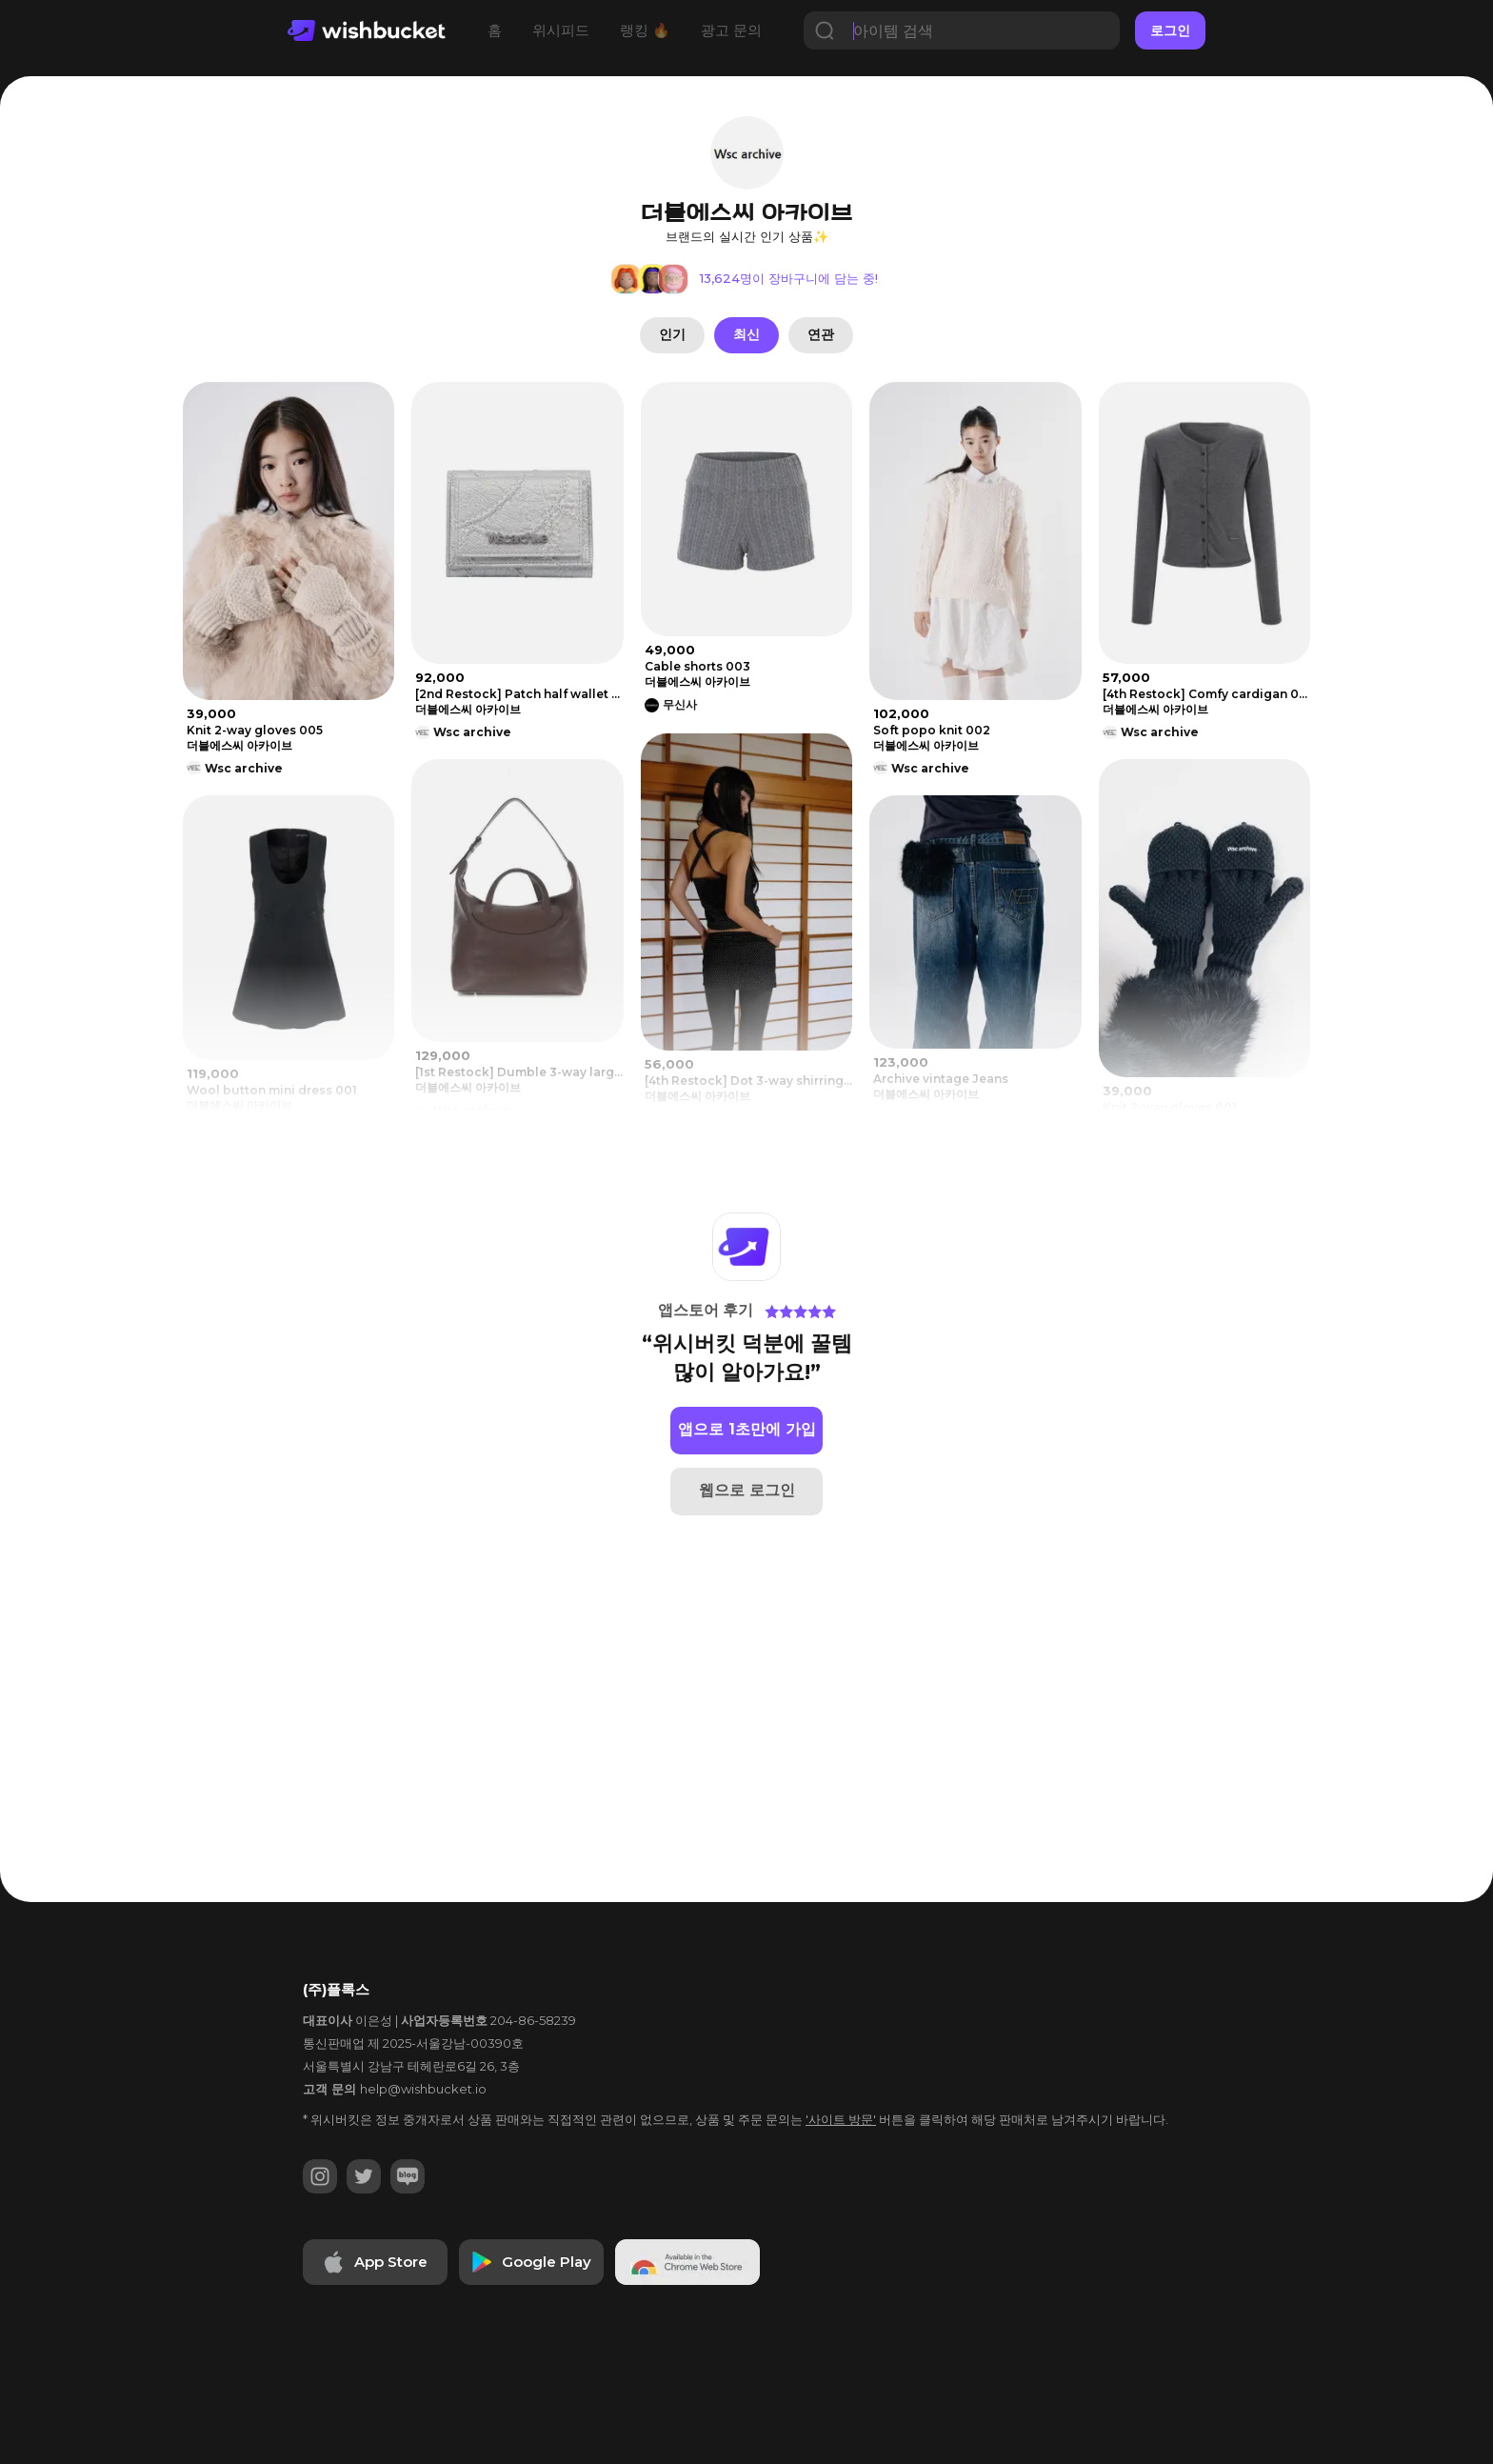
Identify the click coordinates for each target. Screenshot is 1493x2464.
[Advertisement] (76, 667)
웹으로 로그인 (747, 1490)
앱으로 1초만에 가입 (747, 1429)
